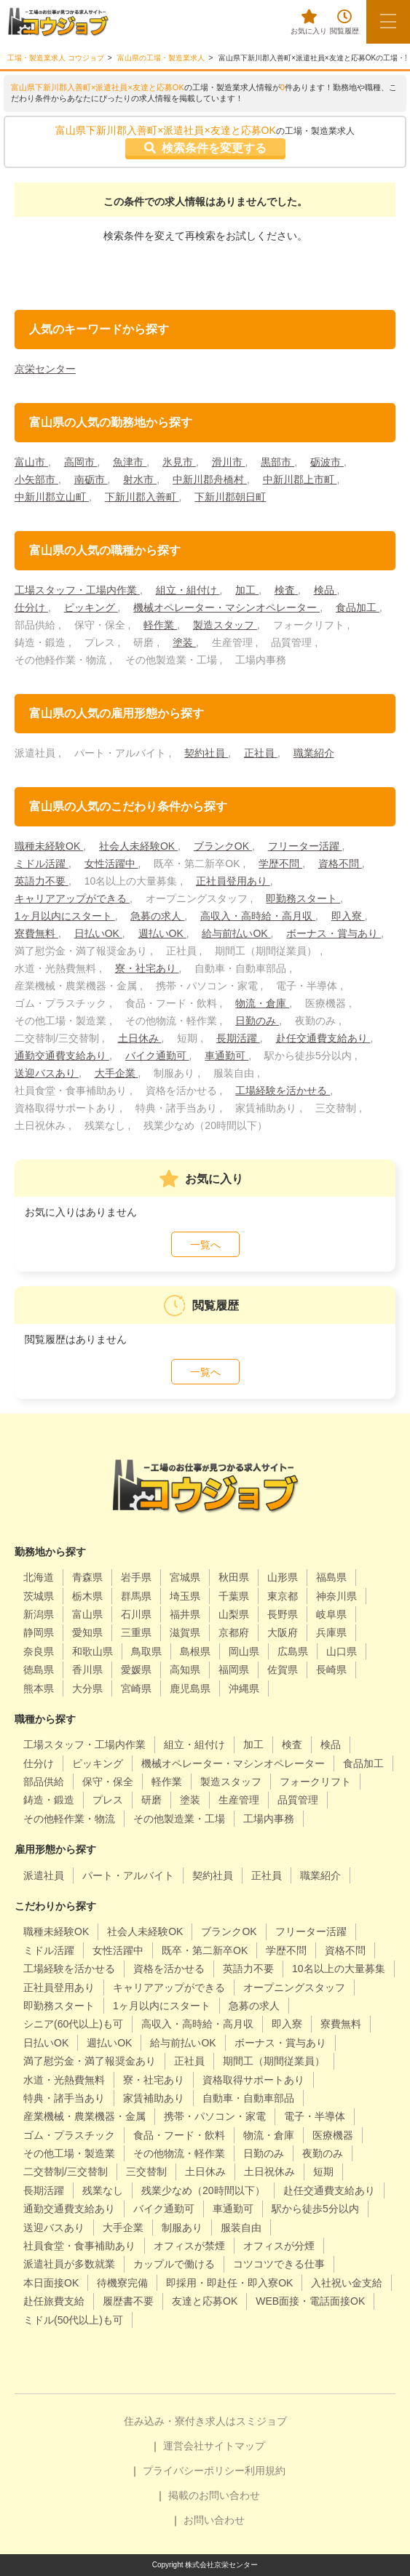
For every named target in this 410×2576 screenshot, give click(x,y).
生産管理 (238, 1800)
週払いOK (162, 933)
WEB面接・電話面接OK (310, 2301)
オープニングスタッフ (294, 1987)
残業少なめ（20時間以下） (203, 2190)
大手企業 (116, 1073)
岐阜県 (331, 1614)
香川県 (87, 1669)
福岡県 (233, 1669)
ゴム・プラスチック (69, 2135)
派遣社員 (43, 1875)
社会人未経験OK (138, 846)
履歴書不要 (128, 2301)
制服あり (182, 2227)
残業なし (102, 2190)
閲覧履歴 (344, 22)
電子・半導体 (314, 2116)
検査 (286, 590)
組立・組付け (188, 590)
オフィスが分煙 (279, 2246)
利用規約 (265, 2470)
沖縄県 (244, 1688)
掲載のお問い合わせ (214, 2495)
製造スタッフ (225, 625)
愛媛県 (136, 1669)
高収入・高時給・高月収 (257, 916)
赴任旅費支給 (53, 2301)
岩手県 (136, 1577)
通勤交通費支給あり (62, 1055)
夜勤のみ (322, 2153)
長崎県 (331, 1669)
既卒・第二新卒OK (205, 1950)
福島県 (331, 1577)
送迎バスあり (47, 1073)
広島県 (292, 1651)
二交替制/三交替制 (65, 2171)
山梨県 (233, 1614)
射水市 (140, 479)
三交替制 (146, 2171)
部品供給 (43, 1781)
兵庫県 (331, 1632)
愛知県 (87, 1632)
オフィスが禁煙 (189, 2246)
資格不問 (340, 863)
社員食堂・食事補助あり (79, 2246)
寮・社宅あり (147, 968)
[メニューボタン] (388, 22)
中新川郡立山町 (52, 497)
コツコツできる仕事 (279, 2264)
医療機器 (332, 2135)
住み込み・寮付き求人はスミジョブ (205, 2421)
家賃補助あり (153, 2098)
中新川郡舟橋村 (210, 479)
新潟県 (38, 1614)
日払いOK (98, 933)
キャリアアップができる (72, 898)
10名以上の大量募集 (338, 1968)
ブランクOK (223, 846)
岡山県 (244, 1651)
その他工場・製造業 (69, 2153)
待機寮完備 (122, 2283)
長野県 (282, 1614)
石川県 (136, 1614)
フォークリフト (315, 1781)
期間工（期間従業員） (274, 2061)
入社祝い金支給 (346, 2283)
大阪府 (282, 1632)
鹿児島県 (190, 1688)
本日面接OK (51, 2283)
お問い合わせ (214, 2520)
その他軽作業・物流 (69, 1819)
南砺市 (91, 479)
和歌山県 (92, 1651)
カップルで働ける (174, 2264)
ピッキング (91, 607)
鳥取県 (146, 1651)
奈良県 (38, 1651)
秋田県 (233, 1577)
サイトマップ (234, 2446)
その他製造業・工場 (179, 1819)
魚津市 (129, 462)
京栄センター (45, 369)
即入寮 (348, 916)
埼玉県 (185, 1596)
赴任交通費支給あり (323, 1038)
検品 (325, 590)
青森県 (87, 1577)
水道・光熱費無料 (64, 2080)
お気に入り (309, 22)
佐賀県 (282, 1669)
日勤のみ (257, 1020)
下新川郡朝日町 (230, 497)
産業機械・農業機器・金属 (84, 2116)
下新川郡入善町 (142, 497)
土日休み (140, 1038)
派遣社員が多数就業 (69, 2264)
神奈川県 (336, 1596)
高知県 (185, 1669)
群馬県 (136, 1596)
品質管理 (297, 1800)
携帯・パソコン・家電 (215, 2116)
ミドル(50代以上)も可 (73, 2320)
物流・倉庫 (262, 1003)
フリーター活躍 (305, 846)
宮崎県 (136, 1688)
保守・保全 (107, 1781)
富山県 (87, 1614)
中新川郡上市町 (300, 479)
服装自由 (241, 2227)
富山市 (31, 462)
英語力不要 (41, 881)
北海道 (38, 1577)
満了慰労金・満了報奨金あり (89, 2061)
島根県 (195, 1651)
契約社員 (206, 753)
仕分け (31, 607)
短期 (323, 2171)
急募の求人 (157, 916)
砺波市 (327, 462)
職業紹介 (313, 753)
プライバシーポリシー (194, 2470)
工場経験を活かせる (282, 1090)
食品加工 (357, 607)
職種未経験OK (49, 846)
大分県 (87, 1688)
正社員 (260, 753)
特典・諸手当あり (64, 2098)
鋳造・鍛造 (48, 1800)
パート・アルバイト (128, 1875)
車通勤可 (226, 1055)
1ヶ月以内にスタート (65, 916)
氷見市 (179, 462)
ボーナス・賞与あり (333, 933)
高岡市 (81, 462)
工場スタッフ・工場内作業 (77, 590)
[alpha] (58, 22)
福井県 (185, 1614)
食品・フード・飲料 (179, 2135)
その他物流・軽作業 (179, 2153)
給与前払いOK (236, 933)
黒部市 (277, 462)
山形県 (282, 1577)
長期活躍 (238, 1038)
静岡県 (38, 1632)
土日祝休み (269, 2171)
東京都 (282, 1596)
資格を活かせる (169, 1968)
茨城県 (38, 1596)
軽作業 (160, 625)
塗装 (184, 642)
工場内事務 (268, 1819)
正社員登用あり (233, 881)
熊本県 (38, 1688)
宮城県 (185, 1577)
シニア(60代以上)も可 (73, 2024)
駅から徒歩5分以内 (315, 2208)
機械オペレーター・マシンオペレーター (226, 607)
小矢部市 (36, 479)
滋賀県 (185, 1632)
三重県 (136, 1632)
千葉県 (233, 1596)
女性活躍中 (111, 863)
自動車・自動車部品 (248, 2098)
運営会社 (183, 2446)
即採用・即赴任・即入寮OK (229, 2283)
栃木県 (87, 1596)
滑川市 (228, 462)
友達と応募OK (204, 2301)
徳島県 (38, 1669)
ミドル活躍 (41, 863)
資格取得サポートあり (253, 2080)
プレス (107, 1800)
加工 (247, 590)
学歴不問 (280, 863)
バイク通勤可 (157, 1055)
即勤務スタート (303, 898)
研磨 (151, 1800)
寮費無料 (36, 933)
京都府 (233, 1632)
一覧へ (205, 1245)
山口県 (341, 1651)
